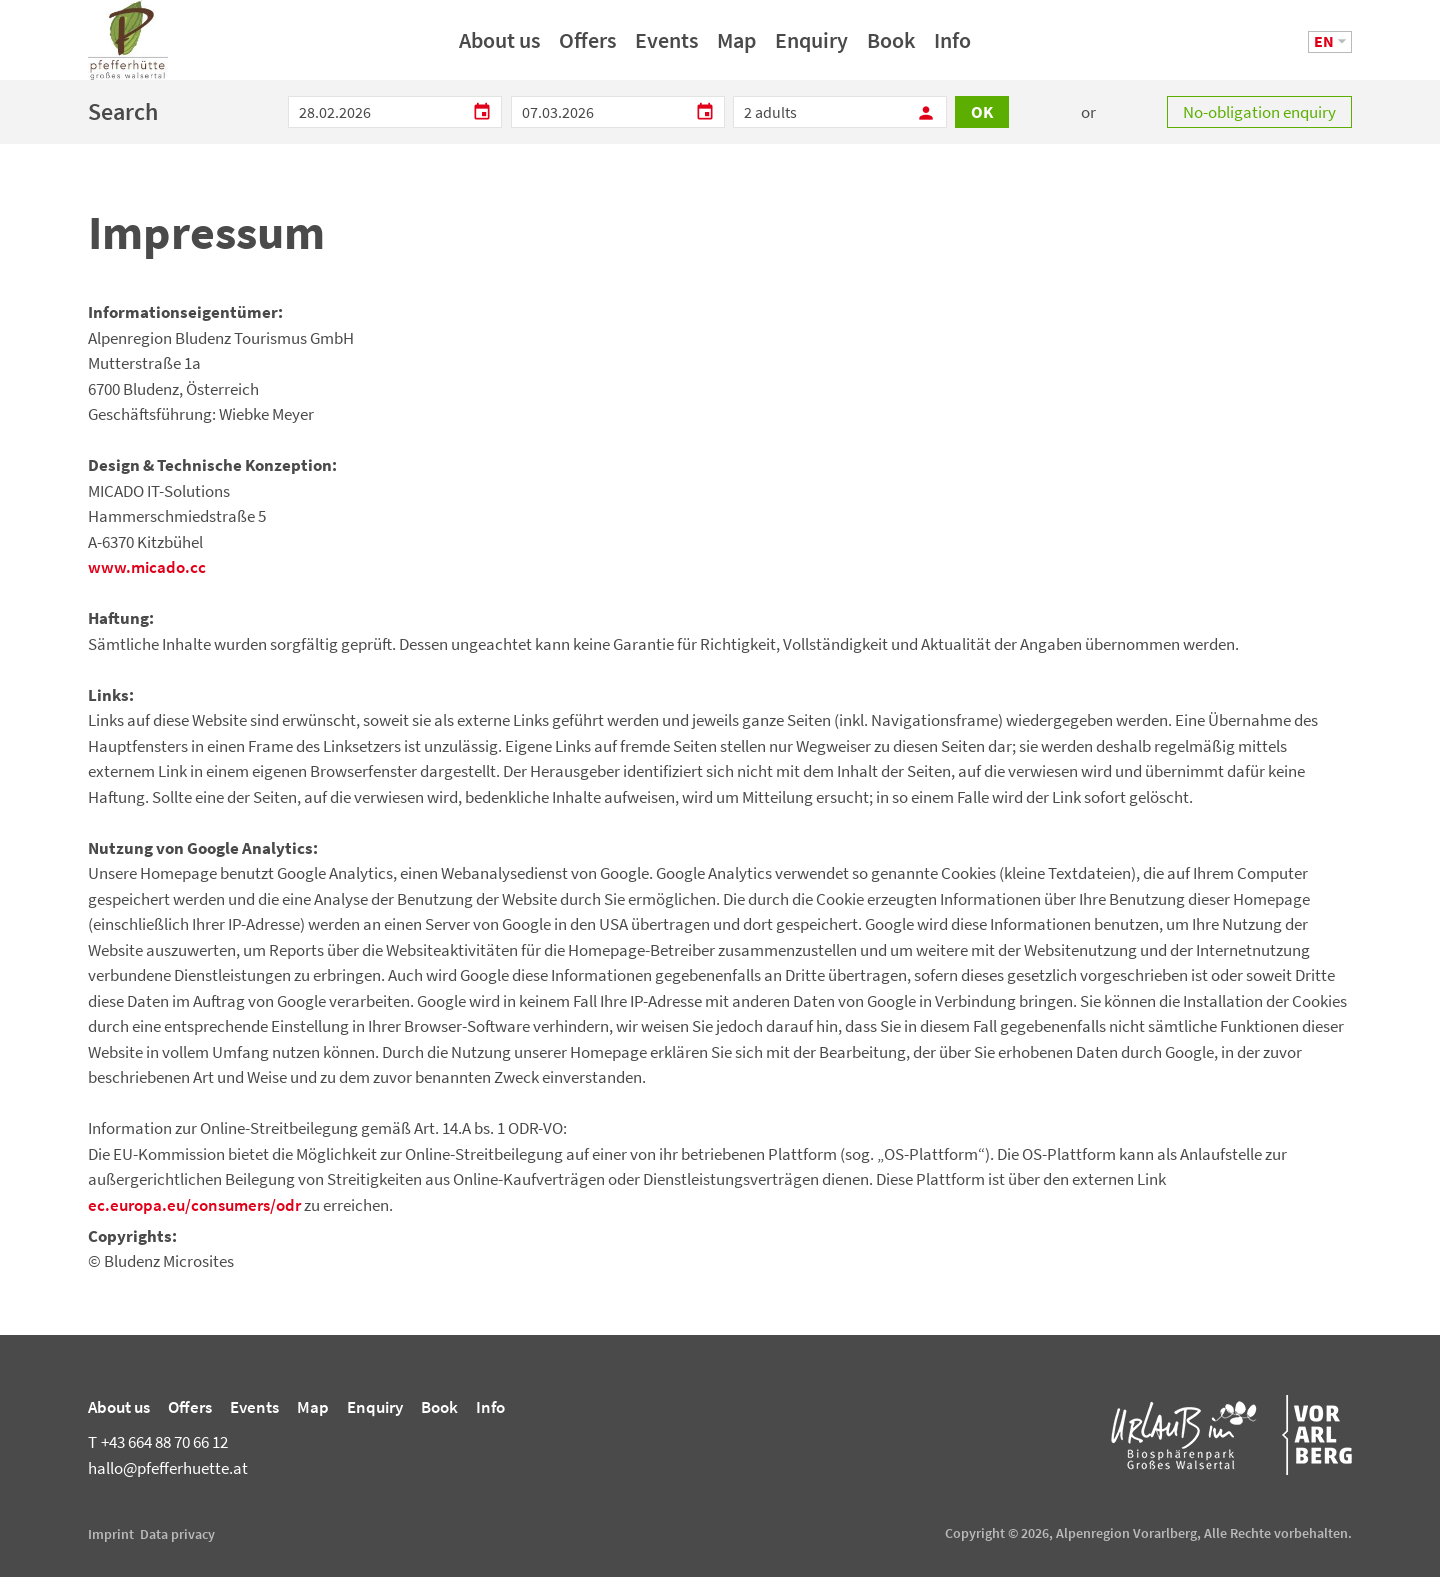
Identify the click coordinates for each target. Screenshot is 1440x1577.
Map (736, 47)
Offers (587, 47)
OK (982, 112)
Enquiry (811, 47)
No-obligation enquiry (1259, 112)
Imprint (111, 1534)
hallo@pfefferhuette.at (168, 1468)
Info (952, 47)
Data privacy (177, 1534)
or (1088, 112)
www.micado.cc (147, 567)
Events (666, 47)
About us (499, 47)
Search (123, 111)
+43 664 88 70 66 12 (158, 1442)
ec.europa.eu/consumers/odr (194, 1205)
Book (891, 47)
